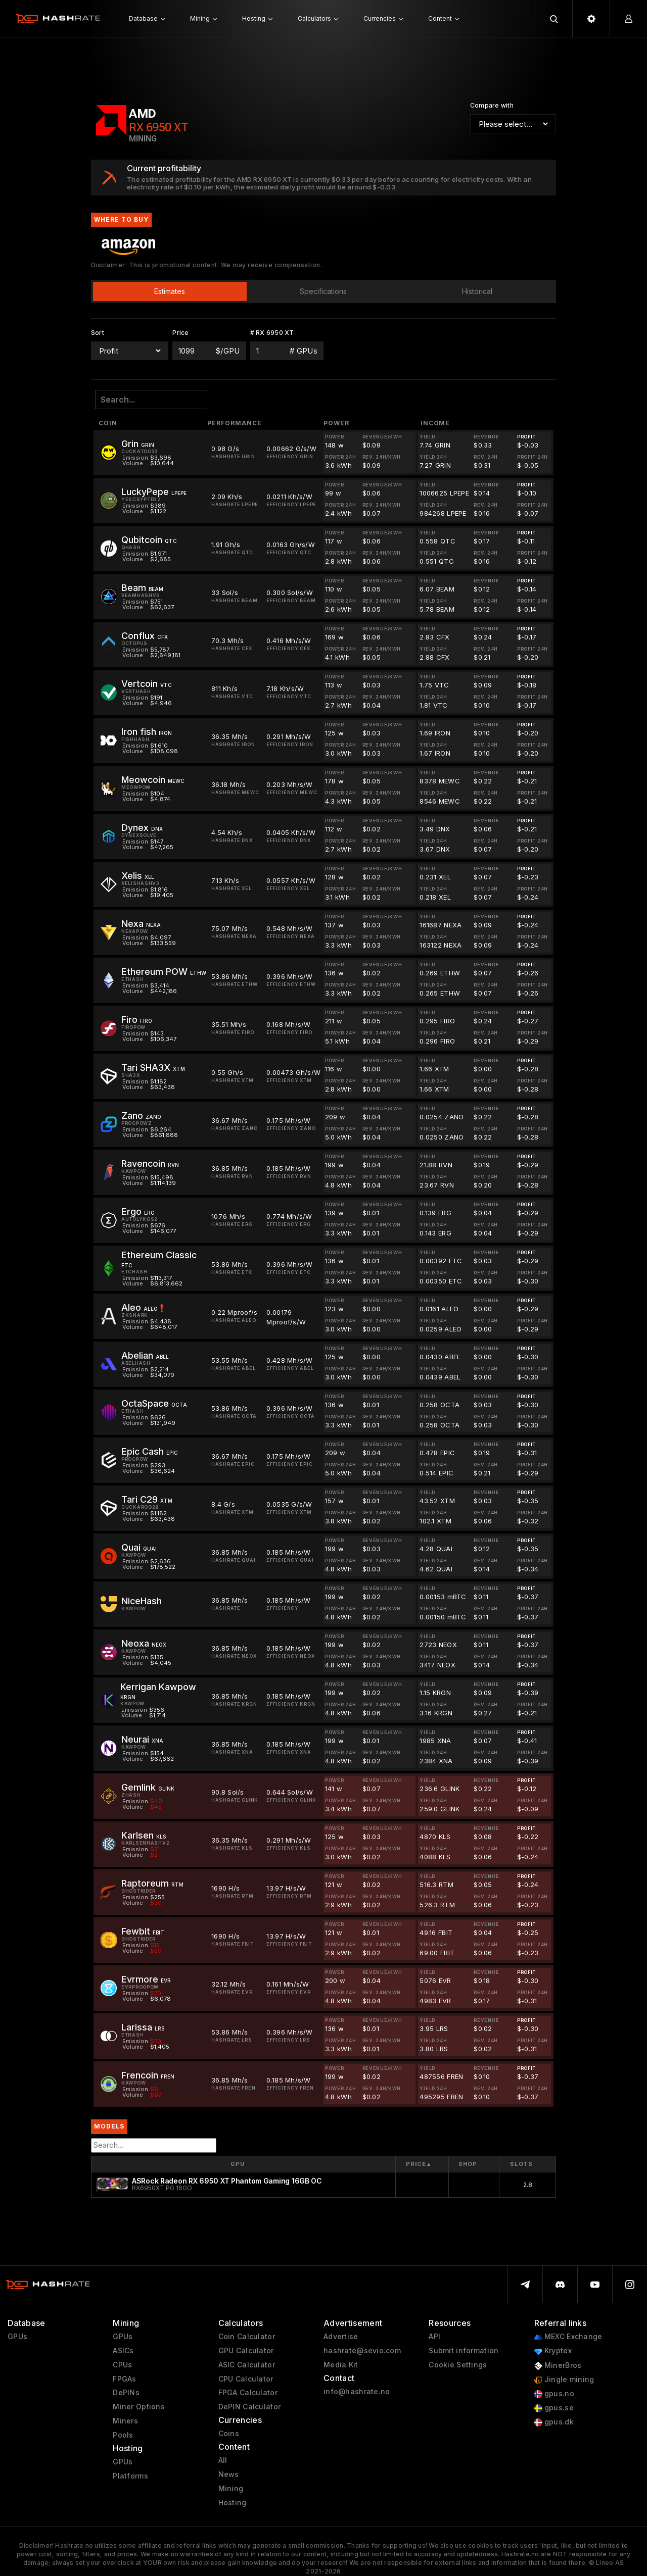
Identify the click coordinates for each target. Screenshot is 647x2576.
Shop (467, 2163)
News (228, 2474)
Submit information (463, 2351)
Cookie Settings (458, 2365)
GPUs (17, 2337)
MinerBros (558, 2365)
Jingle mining (564, 2379)
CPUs (122, 2365)
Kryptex (553, 2351)
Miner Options (139, 2407)
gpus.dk (554, 2422)
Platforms (130, 2476)
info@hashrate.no (357, 2392)
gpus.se (554, 2408)
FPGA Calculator (248, 2393)
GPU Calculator (246, 2351)
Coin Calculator (246, 2337)
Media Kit (341, 2365)
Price (419, 2164)
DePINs (126, 2393)
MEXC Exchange (568, 2337)
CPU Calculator (245, 2379)
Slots (521, 2163)
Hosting (232, 2503)
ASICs (123, 2351)
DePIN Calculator (249, 2407)
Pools (123, 2435)
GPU (237, 2163)
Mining (231, 2489)
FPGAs (124, 2379)
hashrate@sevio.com (362, 2351)
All (222, 2460)
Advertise (341, 2337)
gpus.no (554, 2394)
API (434, 2337)
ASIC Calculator (246, 2365)
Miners (125, 2421)
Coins (228, 2434)
